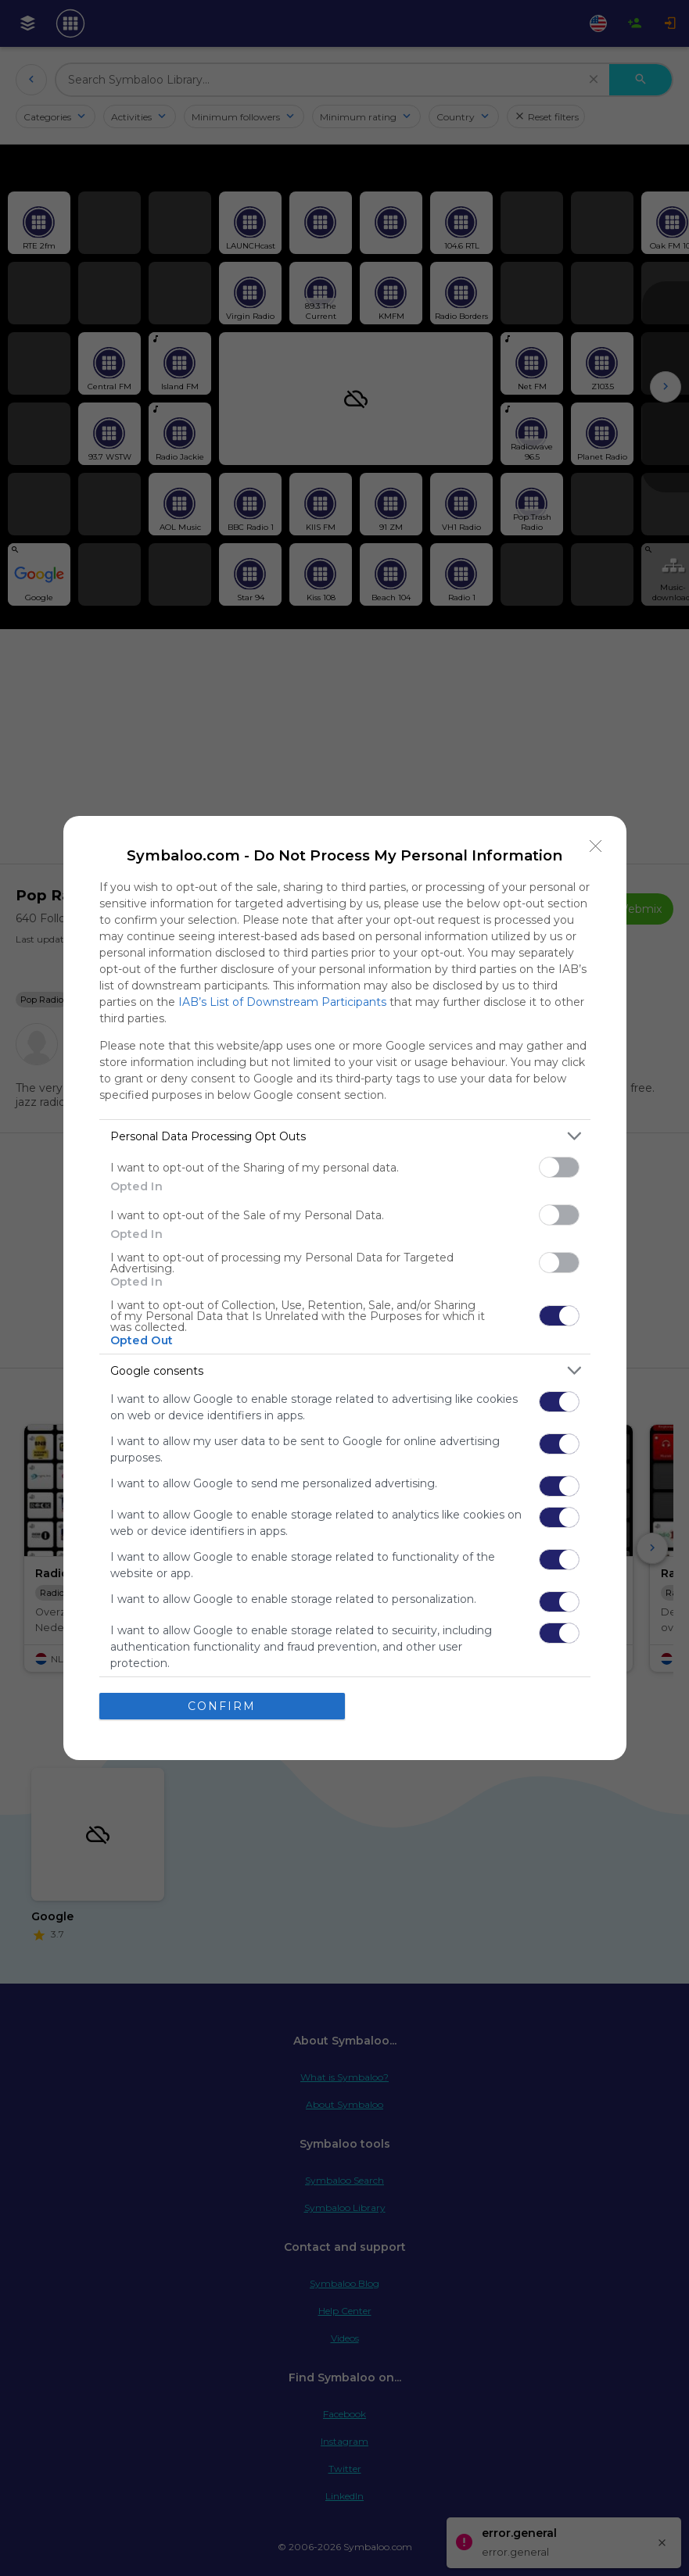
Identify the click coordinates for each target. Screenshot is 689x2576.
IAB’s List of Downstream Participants (282, 1002)
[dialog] (344, 1288)
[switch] (559, 1167)
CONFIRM (222, 1706)
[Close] (596, 846)
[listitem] (344, 1136)
